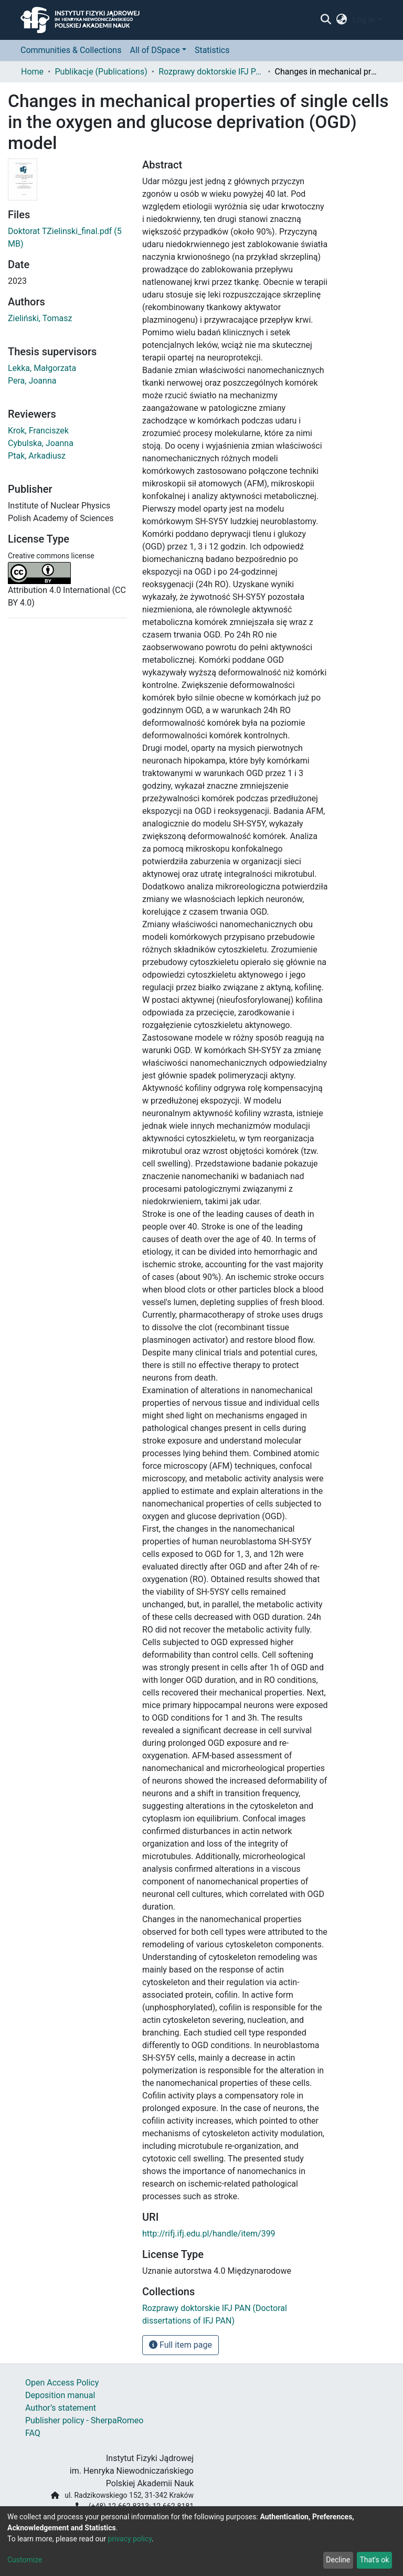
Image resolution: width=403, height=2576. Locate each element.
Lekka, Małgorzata (42, 368)
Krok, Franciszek (38, 431)
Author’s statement (60, 2408)
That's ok (374, 2560)
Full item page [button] (180, 2345)
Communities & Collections (70, 50)
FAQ (32, 2433)
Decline (338, 2560)
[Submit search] (325, 20)
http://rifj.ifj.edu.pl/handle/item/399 (208, 2234)
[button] (341, 20)
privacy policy (130, 2539)
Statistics (212, 50)
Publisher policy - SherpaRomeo (84, 2420)
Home (32, 72)
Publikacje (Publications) (101, 72)
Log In (363, 20)
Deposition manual (60, 2395)
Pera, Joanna (32, 381)
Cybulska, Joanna (40, 443)
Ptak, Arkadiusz (37, 456)
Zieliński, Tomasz (40, 318)
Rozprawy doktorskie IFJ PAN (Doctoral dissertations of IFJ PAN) (210, 72)
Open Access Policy (62, 2383)
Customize (24, 2560)
